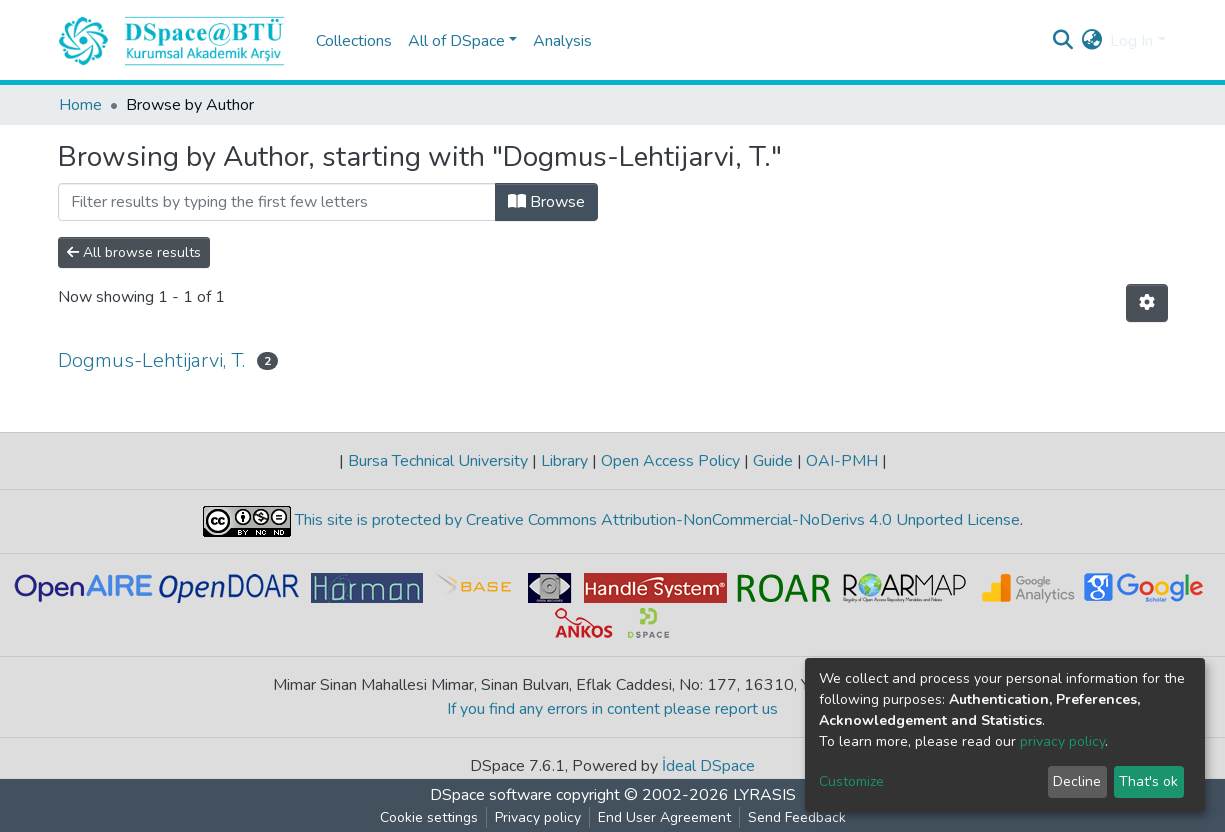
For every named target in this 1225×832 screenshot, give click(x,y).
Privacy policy (538, 817)
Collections (354, 41)
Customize (851, 781)
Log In (1131, 41)
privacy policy (1062, 741)
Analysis (562, 41)
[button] (1091, 41)
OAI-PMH (842, 461)
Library (564, 461)
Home (80, 105)
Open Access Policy (670, 461)
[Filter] (277, 202)
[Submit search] (1062, 41)
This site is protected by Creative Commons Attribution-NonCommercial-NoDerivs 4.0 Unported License (655, 520)
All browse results (134, 252)
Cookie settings (429, 817)
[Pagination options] (1147, 303)
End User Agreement (664, 817)
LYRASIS (764, 795)
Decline (1077, 781)
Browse (546, 202)
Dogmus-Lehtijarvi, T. (151, 360)
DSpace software (491, 795)
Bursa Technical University (438, 461)
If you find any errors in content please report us (612, 709)
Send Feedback (797, 817)
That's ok (1148, 781)
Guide (773, 461)
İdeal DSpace (708, 766)
